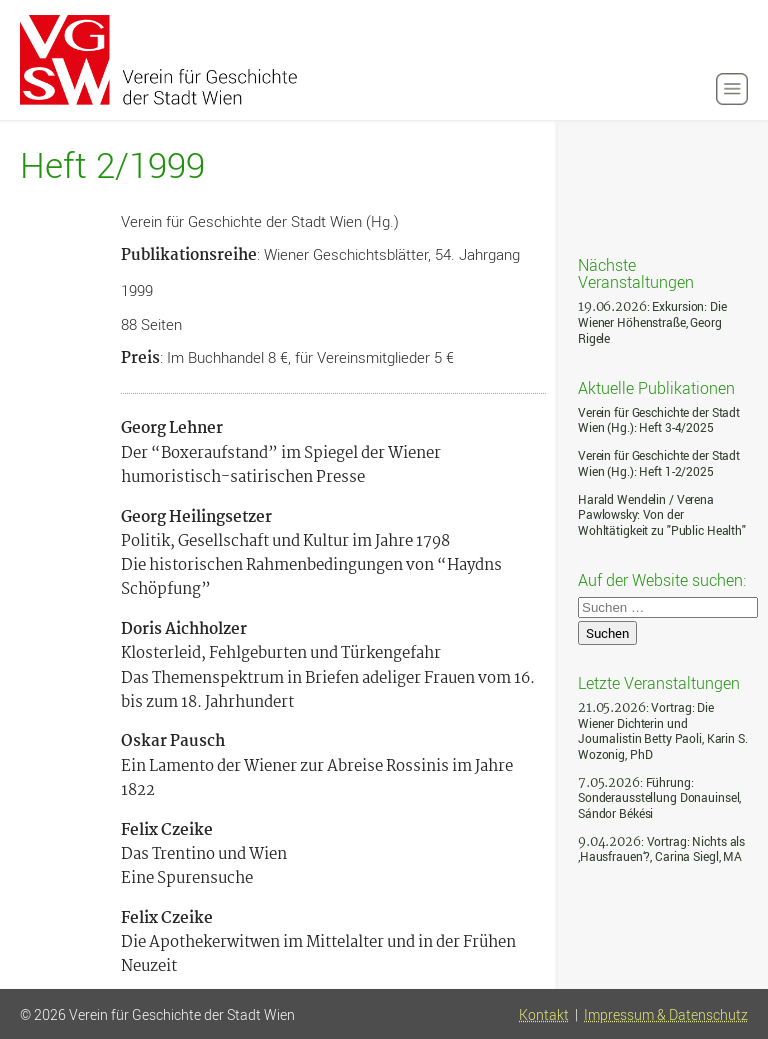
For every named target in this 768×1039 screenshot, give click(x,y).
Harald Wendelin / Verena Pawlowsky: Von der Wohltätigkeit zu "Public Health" (662, 515)
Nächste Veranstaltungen (636, 272)
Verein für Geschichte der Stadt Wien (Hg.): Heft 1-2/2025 (659, 463)
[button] (732, 89)
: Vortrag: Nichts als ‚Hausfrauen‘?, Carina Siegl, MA (661, 849)
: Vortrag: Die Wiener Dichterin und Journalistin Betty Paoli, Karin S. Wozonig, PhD (663, 731)
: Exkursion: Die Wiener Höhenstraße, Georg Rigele (652, 322)
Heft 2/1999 (112, 165)
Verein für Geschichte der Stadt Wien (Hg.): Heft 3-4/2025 (659, 420)
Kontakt (544, 1015)
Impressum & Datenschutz (666, 1015)
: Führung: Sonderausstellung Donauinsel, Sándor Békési (659, 798)
